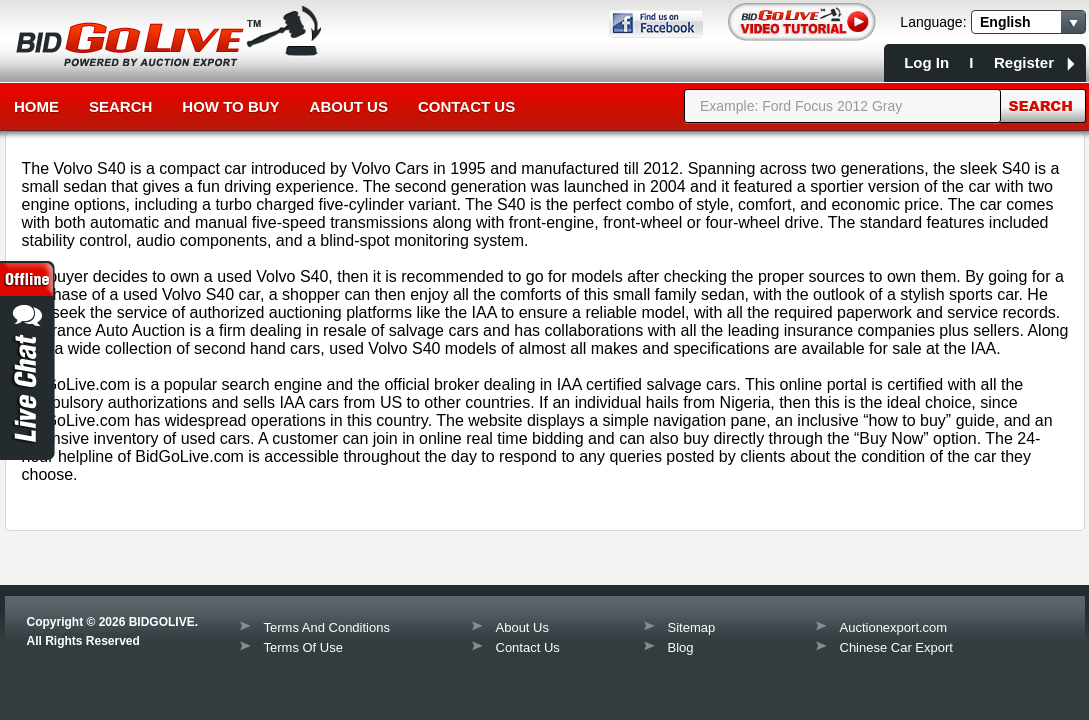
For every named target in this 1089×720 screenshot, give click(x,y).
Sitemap (692, 627)
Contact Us (466, 106)
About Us (349, 106)
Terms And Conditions (327, 627)
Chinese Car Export (896, 647)
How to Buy (230, 106)
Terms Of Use (303, 647)
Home (36, 106)
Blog (681, 647)
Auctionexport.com (894, 627)
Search (120, 106)
